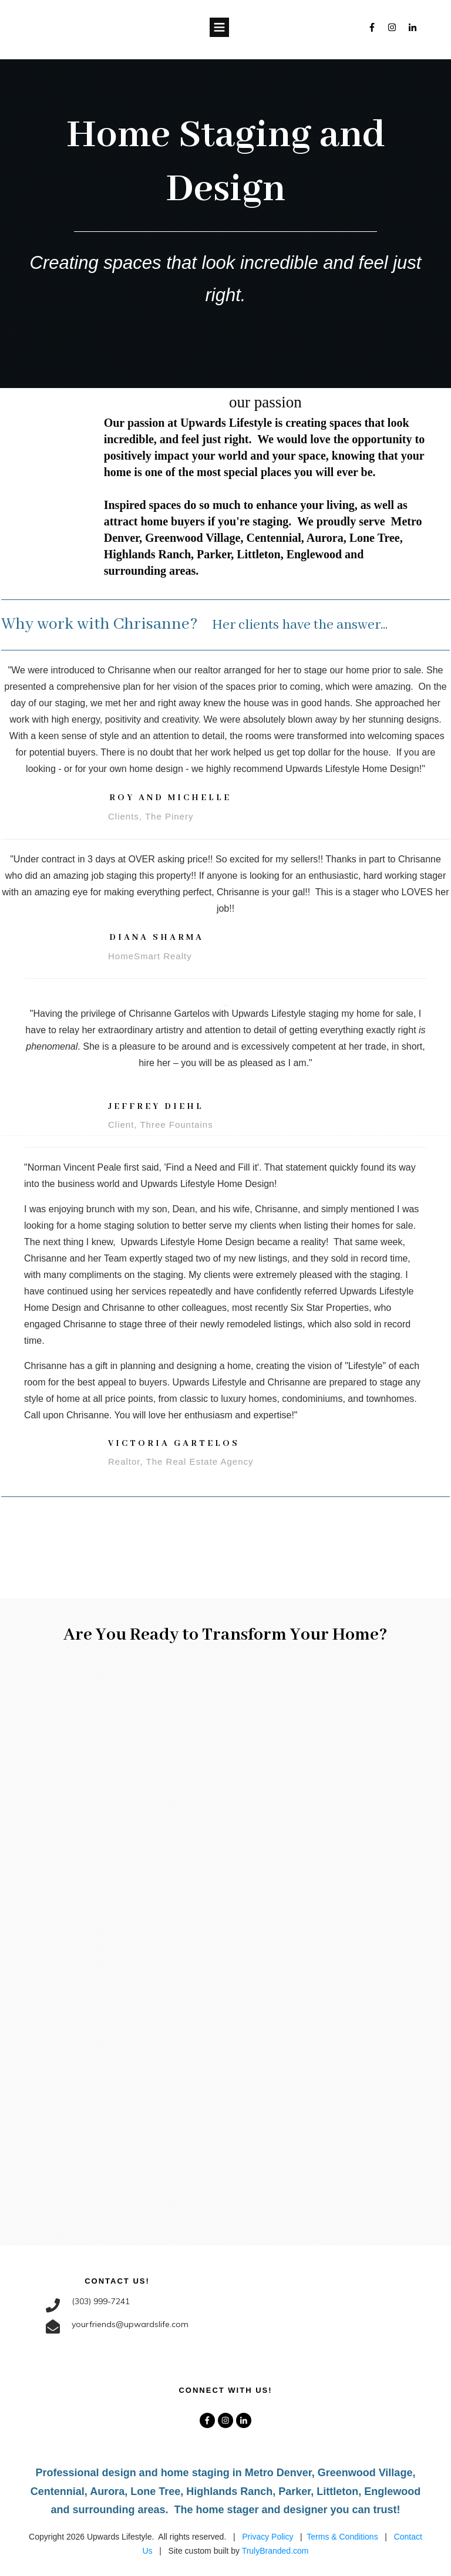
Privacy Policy (267, 2536)
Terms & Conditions (342, 2536)
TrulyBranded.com (275, 2550)
